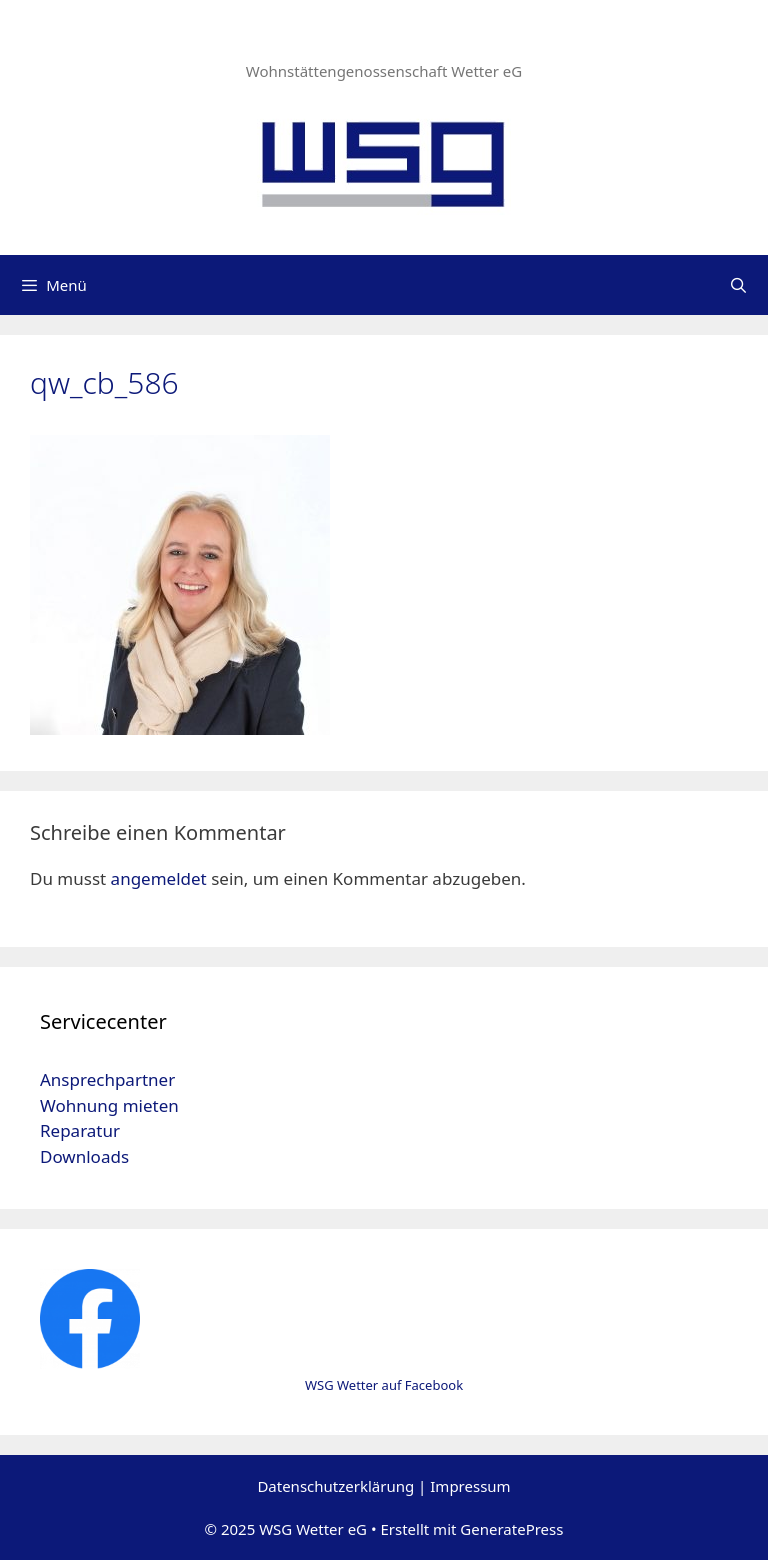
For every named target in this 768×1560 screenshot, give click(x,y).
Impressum (470, 1486)
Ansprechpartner (107, 1079)
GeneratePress (511, 1529)
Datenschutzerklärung (335, 1486)
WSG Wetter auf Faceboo (380, 1385)
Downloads (84, 1156)
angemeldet (159, 878)
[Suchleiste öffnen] (738, 285)
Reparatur (80, 1130)
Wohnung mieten (109, 1105)
